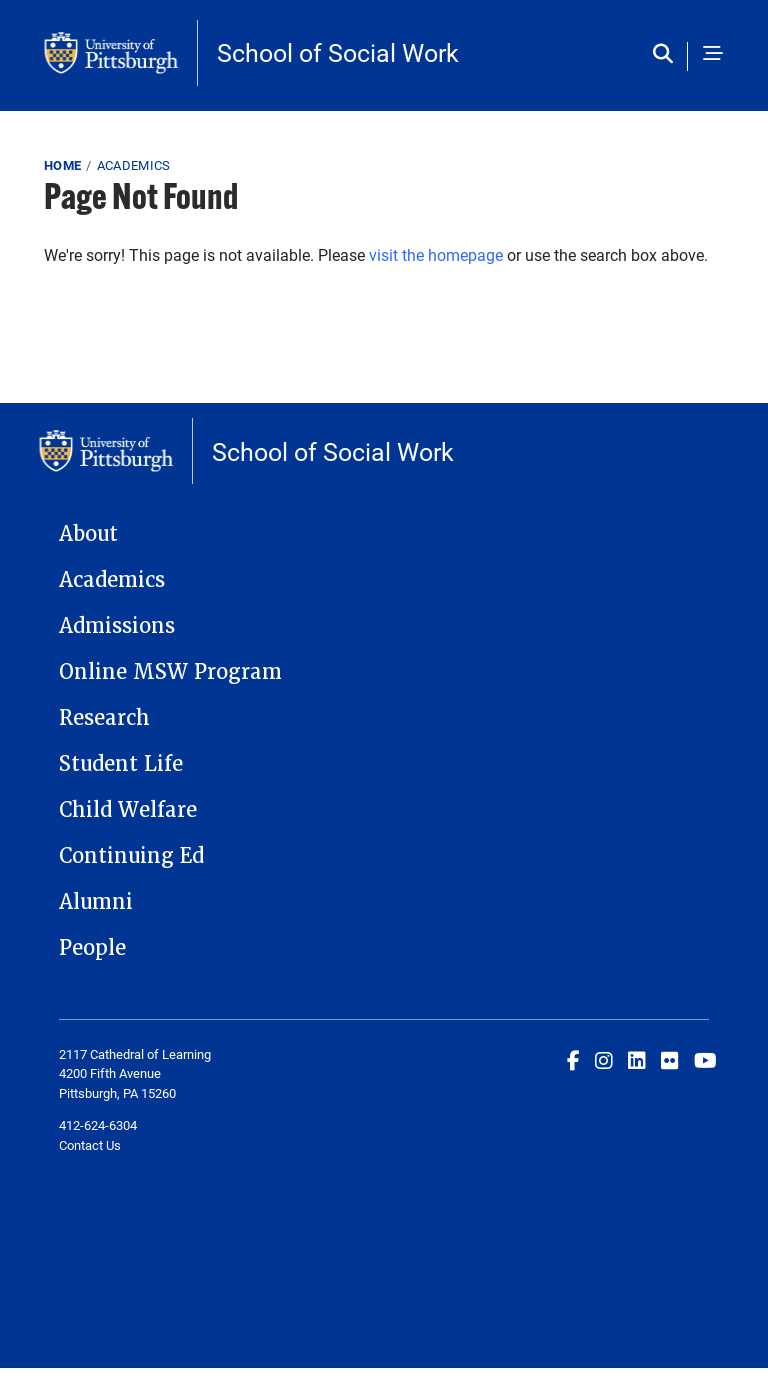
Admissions (117, 626)
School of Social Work (338, 52)
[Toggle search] (667, 55)
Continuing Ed (131, 856)
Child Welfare (128, 810)
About (88, 534)
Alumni (96, 902)
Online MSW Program (170, 672)
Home (62, 165)
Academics (134, 165)
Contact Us (90, 1145)
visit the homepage (436, 254)
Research (104, 718)
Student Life (121, 764)
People (92, 948)
